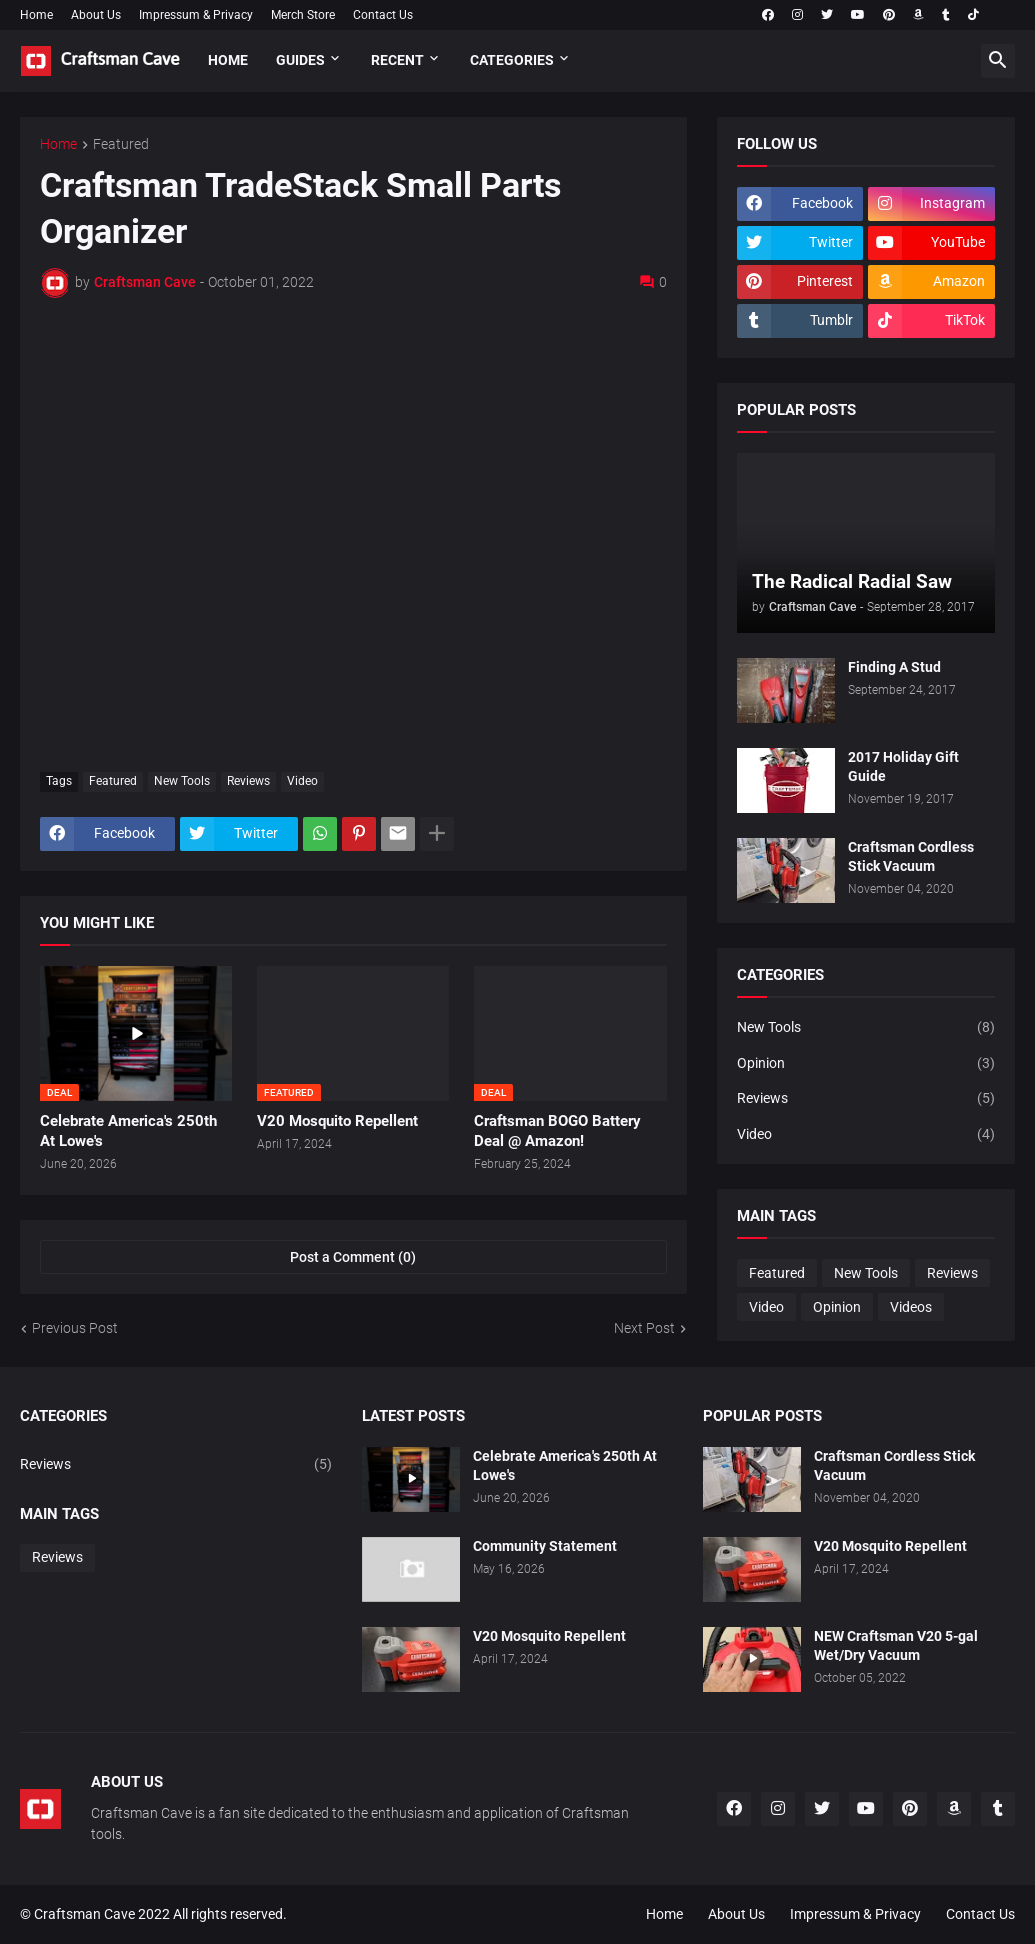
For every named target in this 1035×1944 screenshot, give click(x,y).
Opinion (866, 1064)
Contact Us (383, 15)
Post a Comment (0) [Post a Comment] (353, 1257)
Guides (300, 60)
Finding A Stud (894, 667)
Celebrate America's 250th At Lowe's (128, 1131)
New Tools (182, 781)
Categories (512, 60)
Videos (911, 1307)
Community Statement (545, 1546)
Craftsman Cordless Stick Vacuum (911, 856)
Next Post (644, 1328)
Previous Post (75, 1328)
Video (302, 781)
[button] (998, 61)
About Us (96, 15)
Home (36, 15)
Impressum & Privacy (196, 15)
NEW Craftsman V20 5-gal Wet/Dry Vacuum (896, 1645)
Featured (121, 144)
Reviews (248, 781)
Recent (397, 60)
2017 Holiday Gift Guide (903, 766)
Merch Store (303, 15)
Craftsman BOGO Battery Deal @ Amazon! (557, 1131)
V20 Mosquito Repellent (337, 1121)
